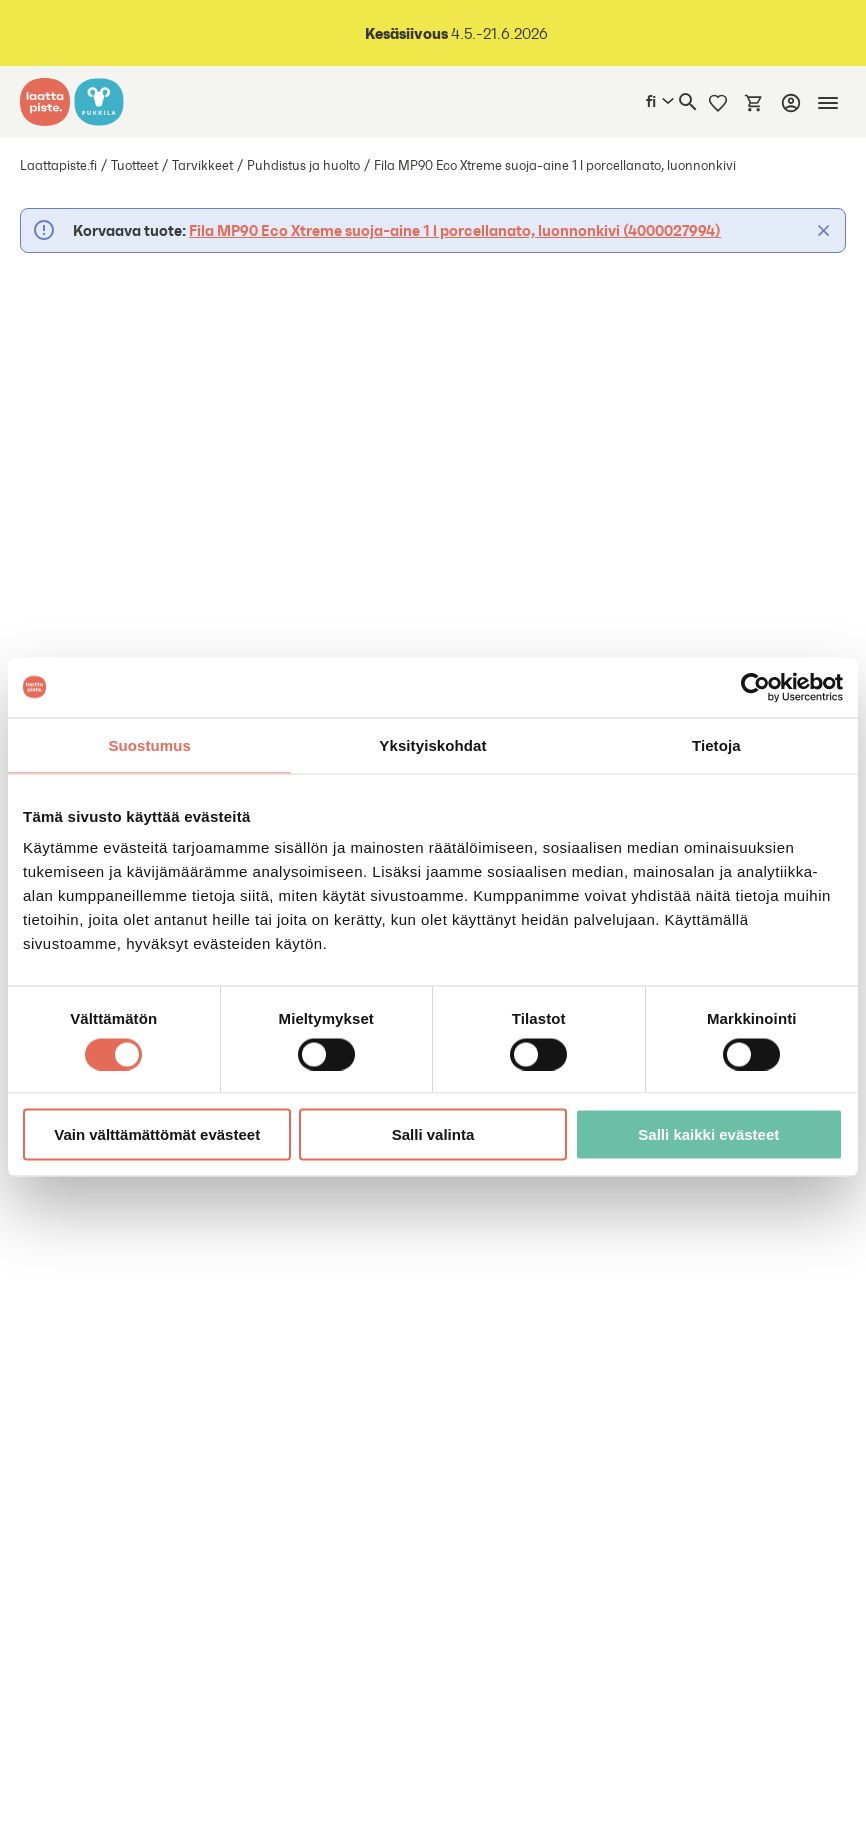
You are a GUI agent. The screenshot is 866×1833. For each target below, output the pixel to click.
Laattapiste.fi (58, 165)
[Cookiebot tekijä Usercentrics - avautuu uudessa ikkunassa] (755, 687)
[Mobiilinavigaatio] (828, 103)
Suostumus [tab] (149, 744)
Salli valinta (433, 1134)
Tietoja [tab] (716, 744)
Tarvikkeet (202, 165)
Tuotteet (134, 165)
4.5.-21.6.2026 (456, 33)
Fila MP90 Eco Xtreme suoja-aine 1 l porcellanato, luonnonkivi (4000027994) (455, 230)
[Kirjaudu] (791, 103)
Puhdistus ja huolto (303, 165)
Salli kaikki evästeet (708, 1134)
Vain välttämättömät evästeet (157, 1134)
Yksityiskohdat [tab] (432, 744)
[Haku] (688, 102)
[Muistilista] (718, 102)
